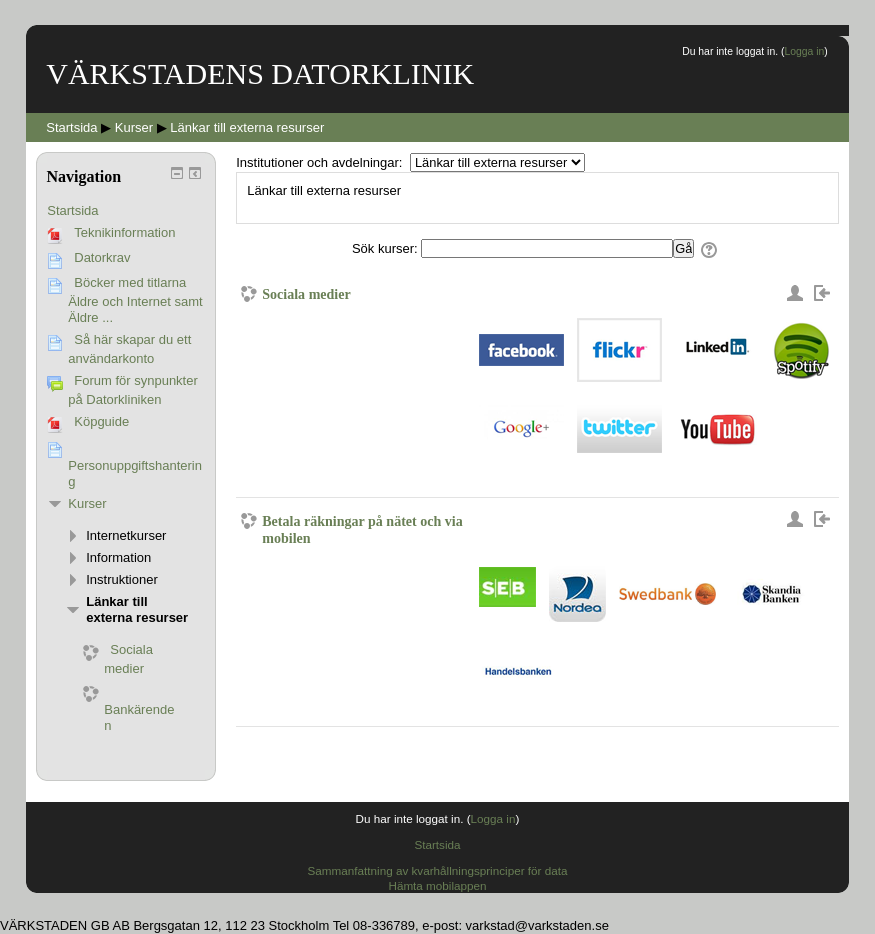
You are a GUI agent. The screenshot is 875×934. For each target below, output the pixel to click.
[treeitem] (126, 211)
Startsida (72, 210)
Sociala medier (306, 294)
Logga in (804, 51)
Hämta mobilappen (437, 885)
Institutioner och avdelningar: (321, 162)
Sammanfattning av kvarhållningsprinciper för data (438, 870)
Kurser (87, 503)
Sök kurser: (386, 248)
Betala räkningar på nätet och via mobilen (362, 529)
